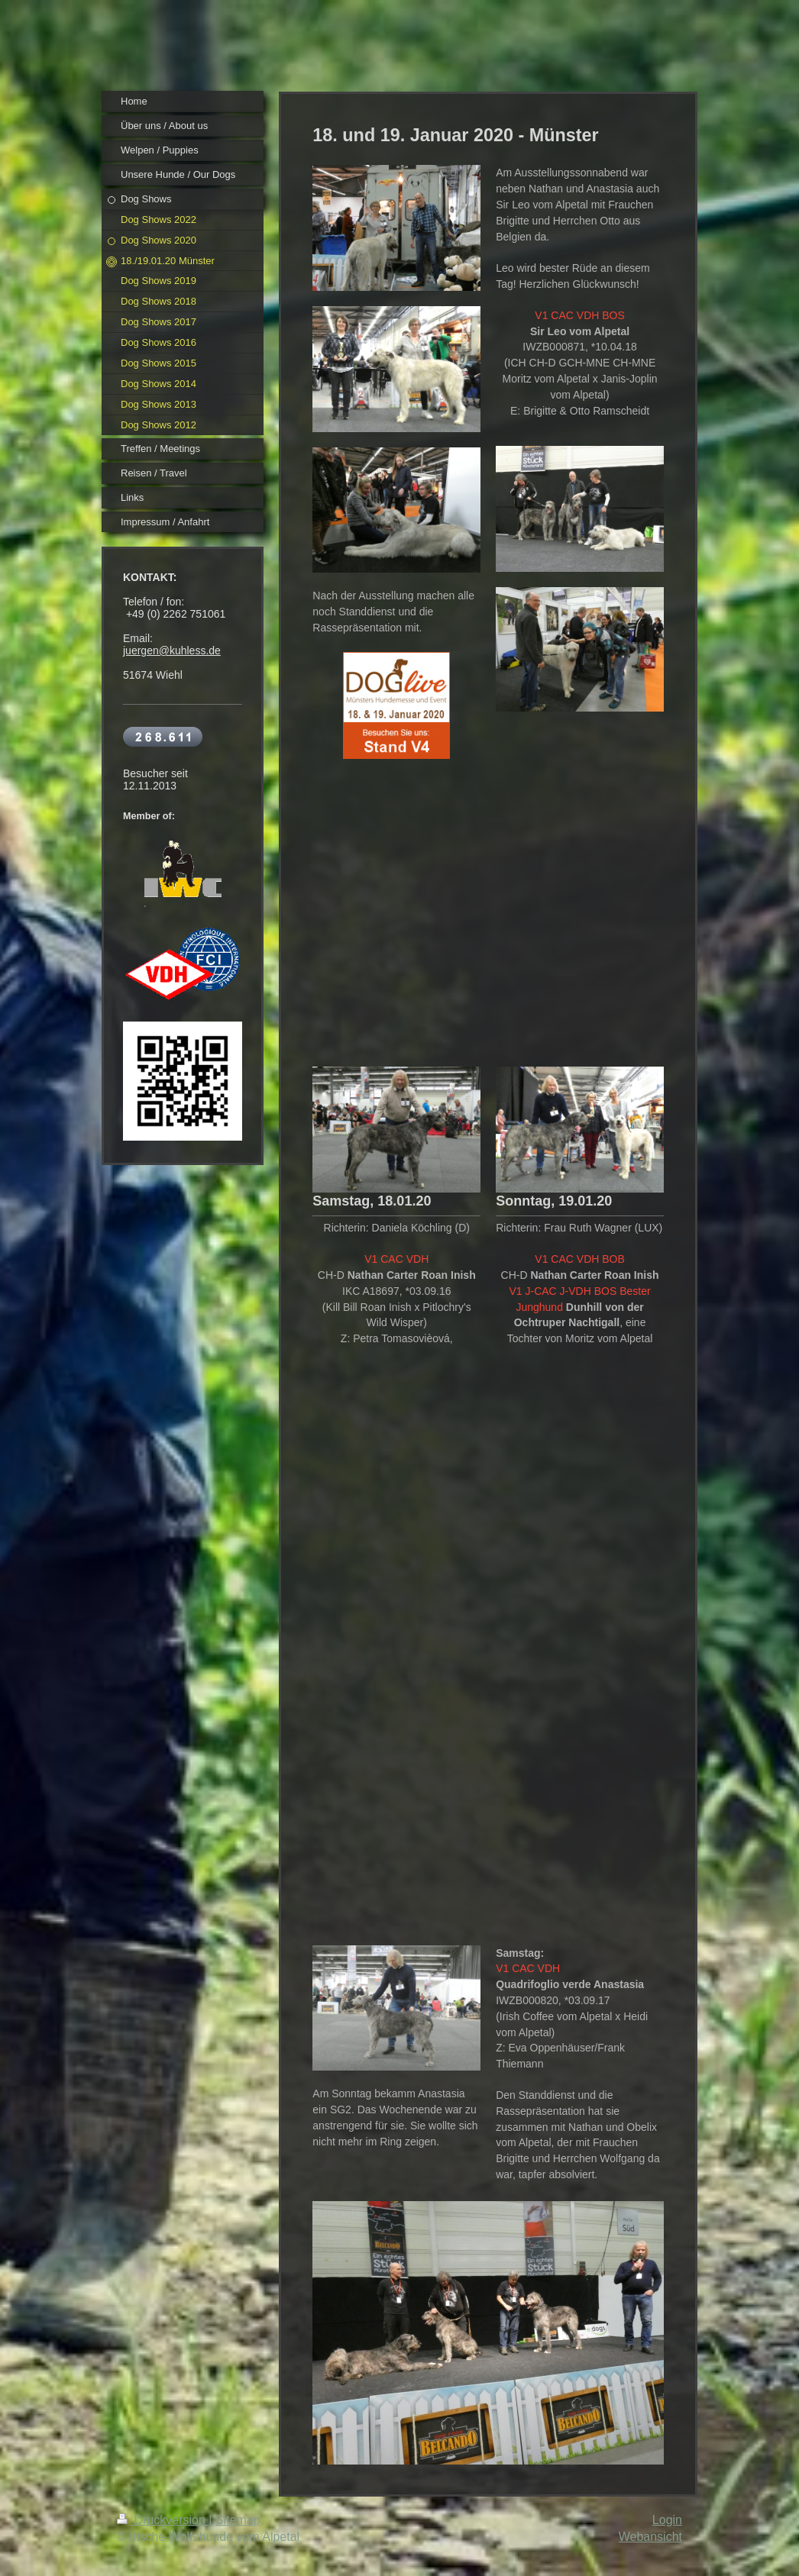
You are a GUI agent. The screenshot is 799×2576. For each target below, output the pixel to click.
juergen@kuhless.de (172, 650)
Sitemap (237, 2519)
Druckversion (163, 2519)
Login (667, 2519)
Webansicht (650, 2536)
